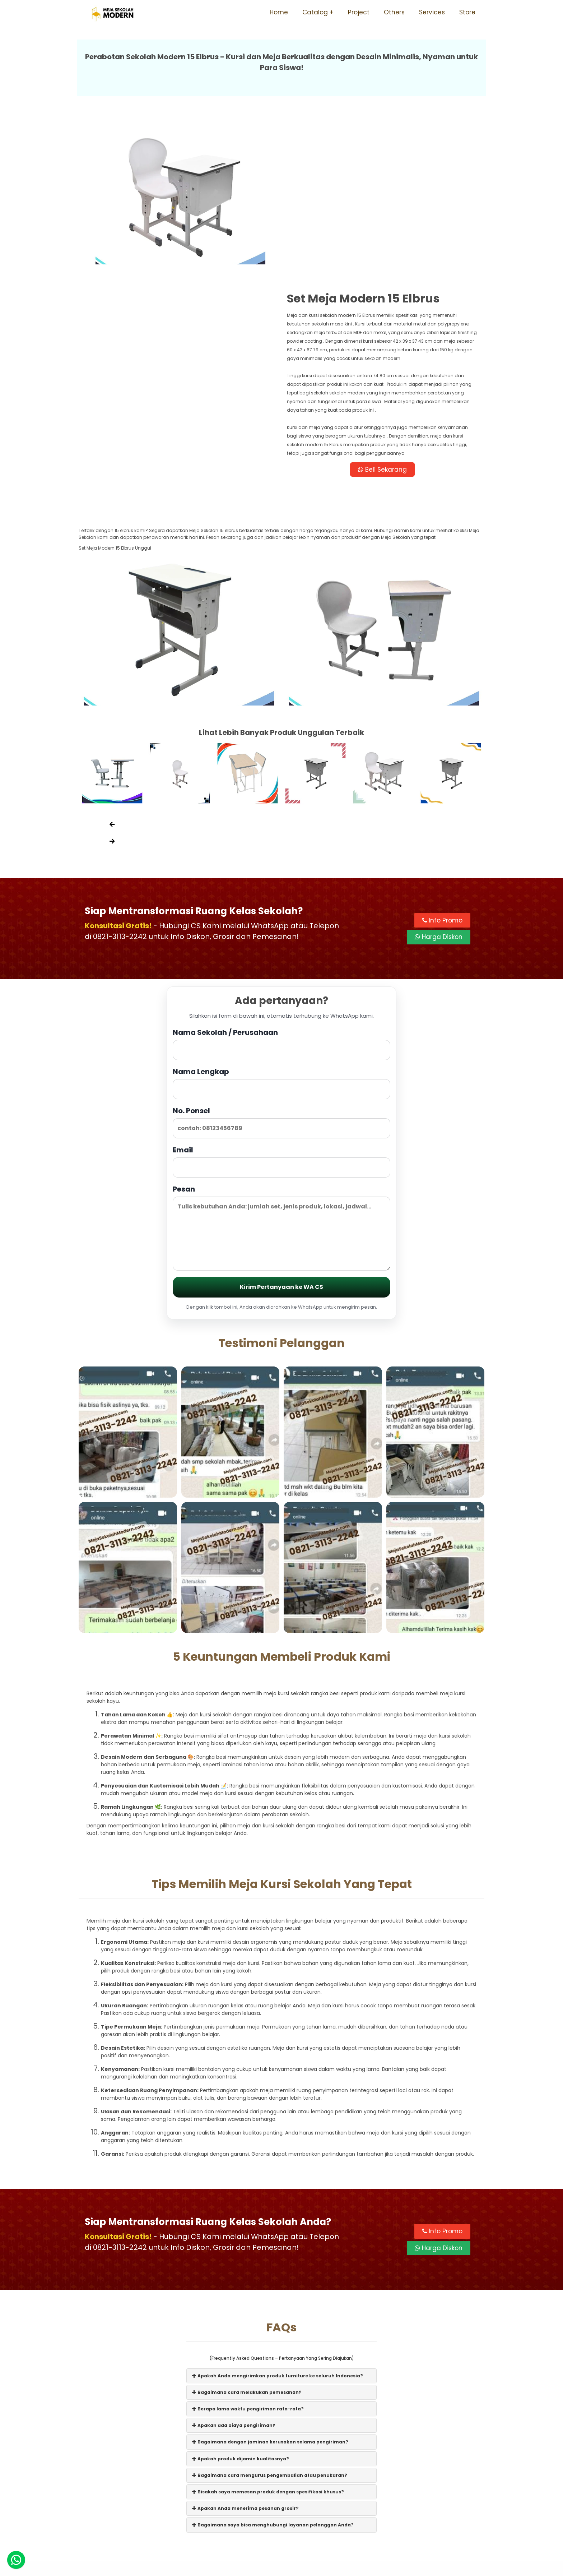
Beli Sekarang (383, 310)
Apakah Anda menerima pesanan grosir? (245, 2350)
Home (279, 12)
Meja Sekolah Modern (291, 2566)
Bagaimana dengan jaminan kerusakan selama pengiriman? (270, 2284)
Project (358, 12)
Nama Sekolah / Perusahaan (281, 885)
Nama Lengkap (281, 924)
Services (432, 12)
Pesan (281, 1069)
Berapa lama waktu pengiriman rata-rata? (248, 2251)
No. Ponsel (281, 964)
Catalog (315, 12)
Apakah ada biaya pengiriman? (233, 2267)
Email (281, 1003)
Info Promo (442, 762)
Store (467, 12)
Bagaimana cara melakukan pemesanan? (247, 2234)
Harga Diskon (438, 778)
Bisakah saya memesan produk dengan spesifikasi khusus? (268, 2334)
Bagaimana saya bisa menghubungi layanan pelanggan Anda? (273, 2367)
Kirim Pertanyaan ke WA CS (281, 1129)
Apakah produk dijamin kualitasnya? (240, 2300)
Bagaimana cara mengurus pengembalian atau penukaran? (269, 2317)
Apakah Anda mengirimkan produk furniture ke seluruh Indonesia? (277, 2217)
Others (394, 12)
